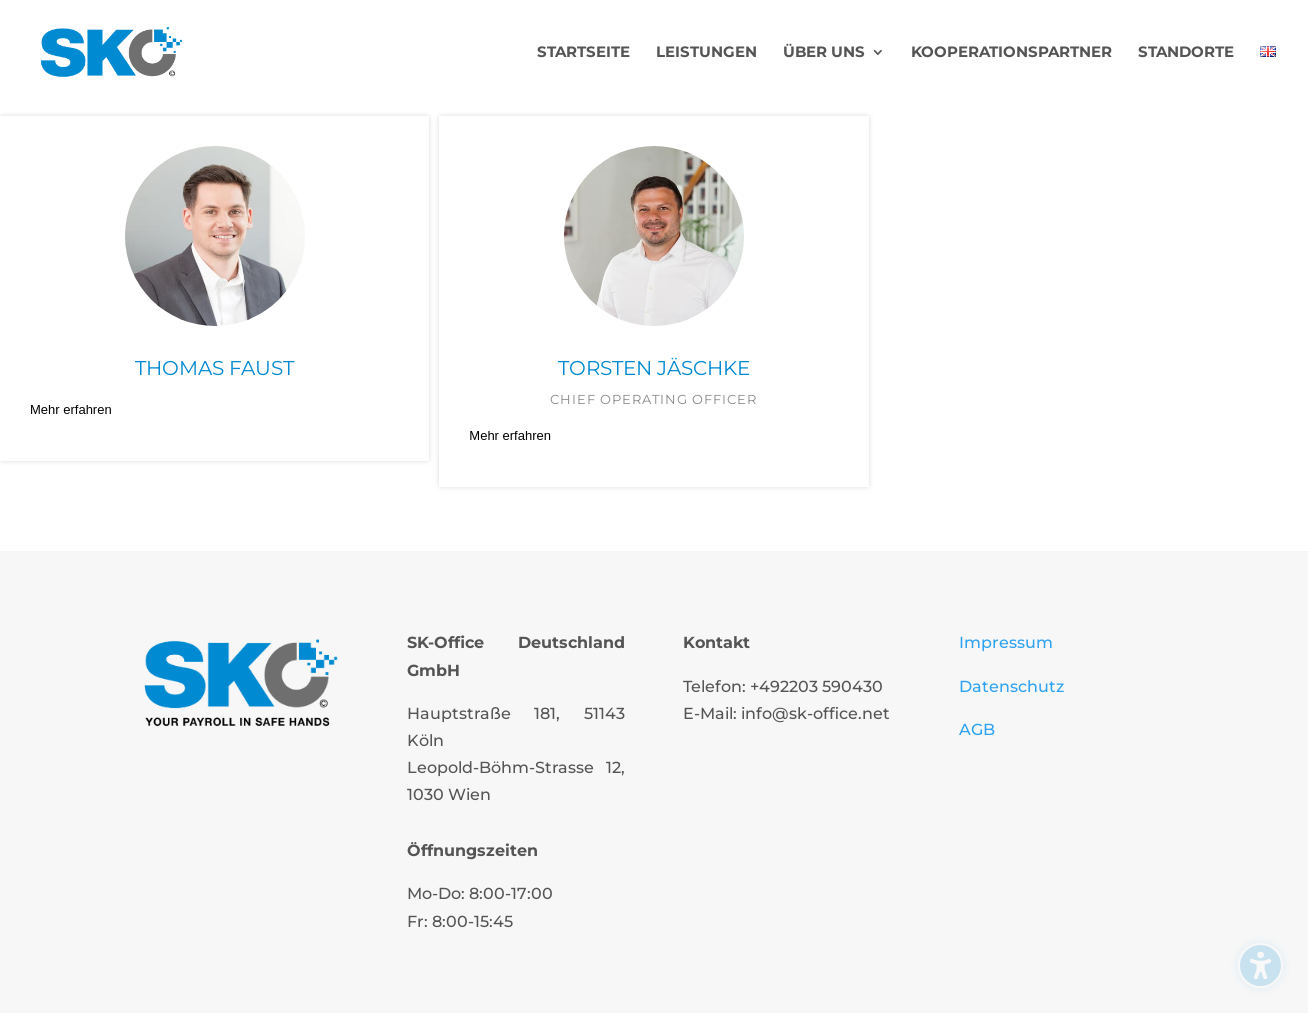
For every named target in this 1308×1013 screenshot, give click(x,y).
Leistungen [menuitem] (706, 53)
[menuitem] (1268, 74)
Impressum (1006, 642)
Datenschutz (1011, 686)
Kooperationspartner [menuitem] (1011, 53)
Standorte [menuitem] (1186, 53)
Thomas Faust (214, 368)
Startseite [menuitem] (583, 53)
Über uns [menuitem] (824, 53)
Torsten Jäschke (654, 368)
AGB (977, 729)
